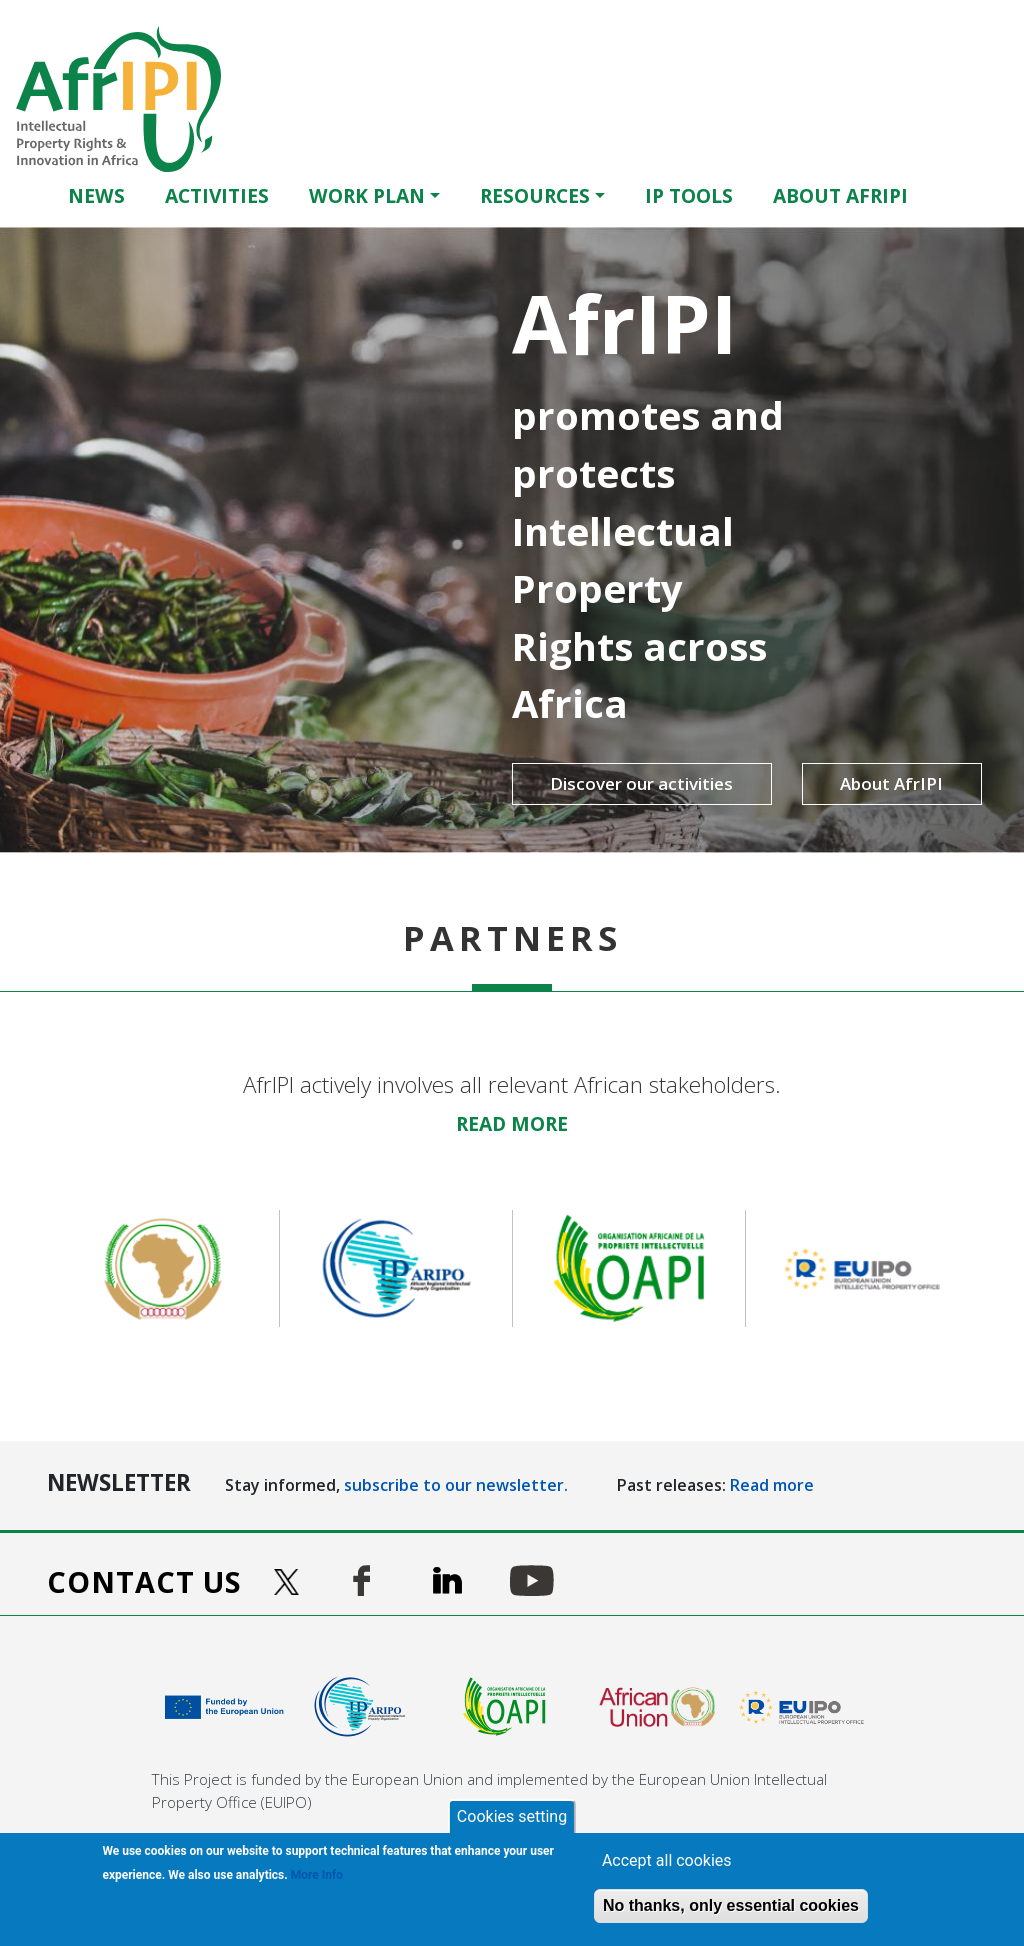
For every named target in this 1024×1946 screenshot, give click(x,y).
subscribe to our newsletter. (456, 1485)
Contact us (144, 1581)
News (96, 195)
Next (992, 1269)
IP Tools (689, 195)
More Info (317, 1875)
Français (998, 195)
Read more (772, 1485)
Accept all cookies (667, 1860)
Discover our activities (606, 783)
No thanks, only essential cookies (731, 1905)
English (970, 195)
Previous (32, 1269)
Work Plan (367, 195)
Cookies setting (512, 1816)
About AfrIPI (840, 195)
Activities (217, 195)
